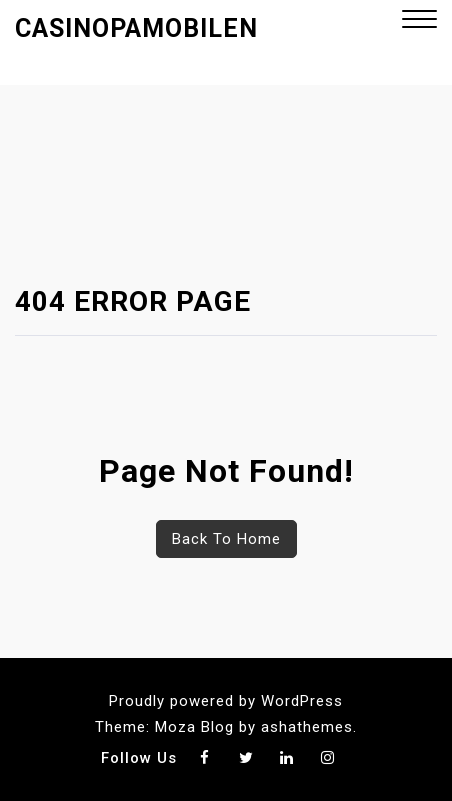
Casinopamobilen (136, 28)
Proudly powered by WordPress (226, 701)
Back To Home (226, 539)
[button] (419, 21)
